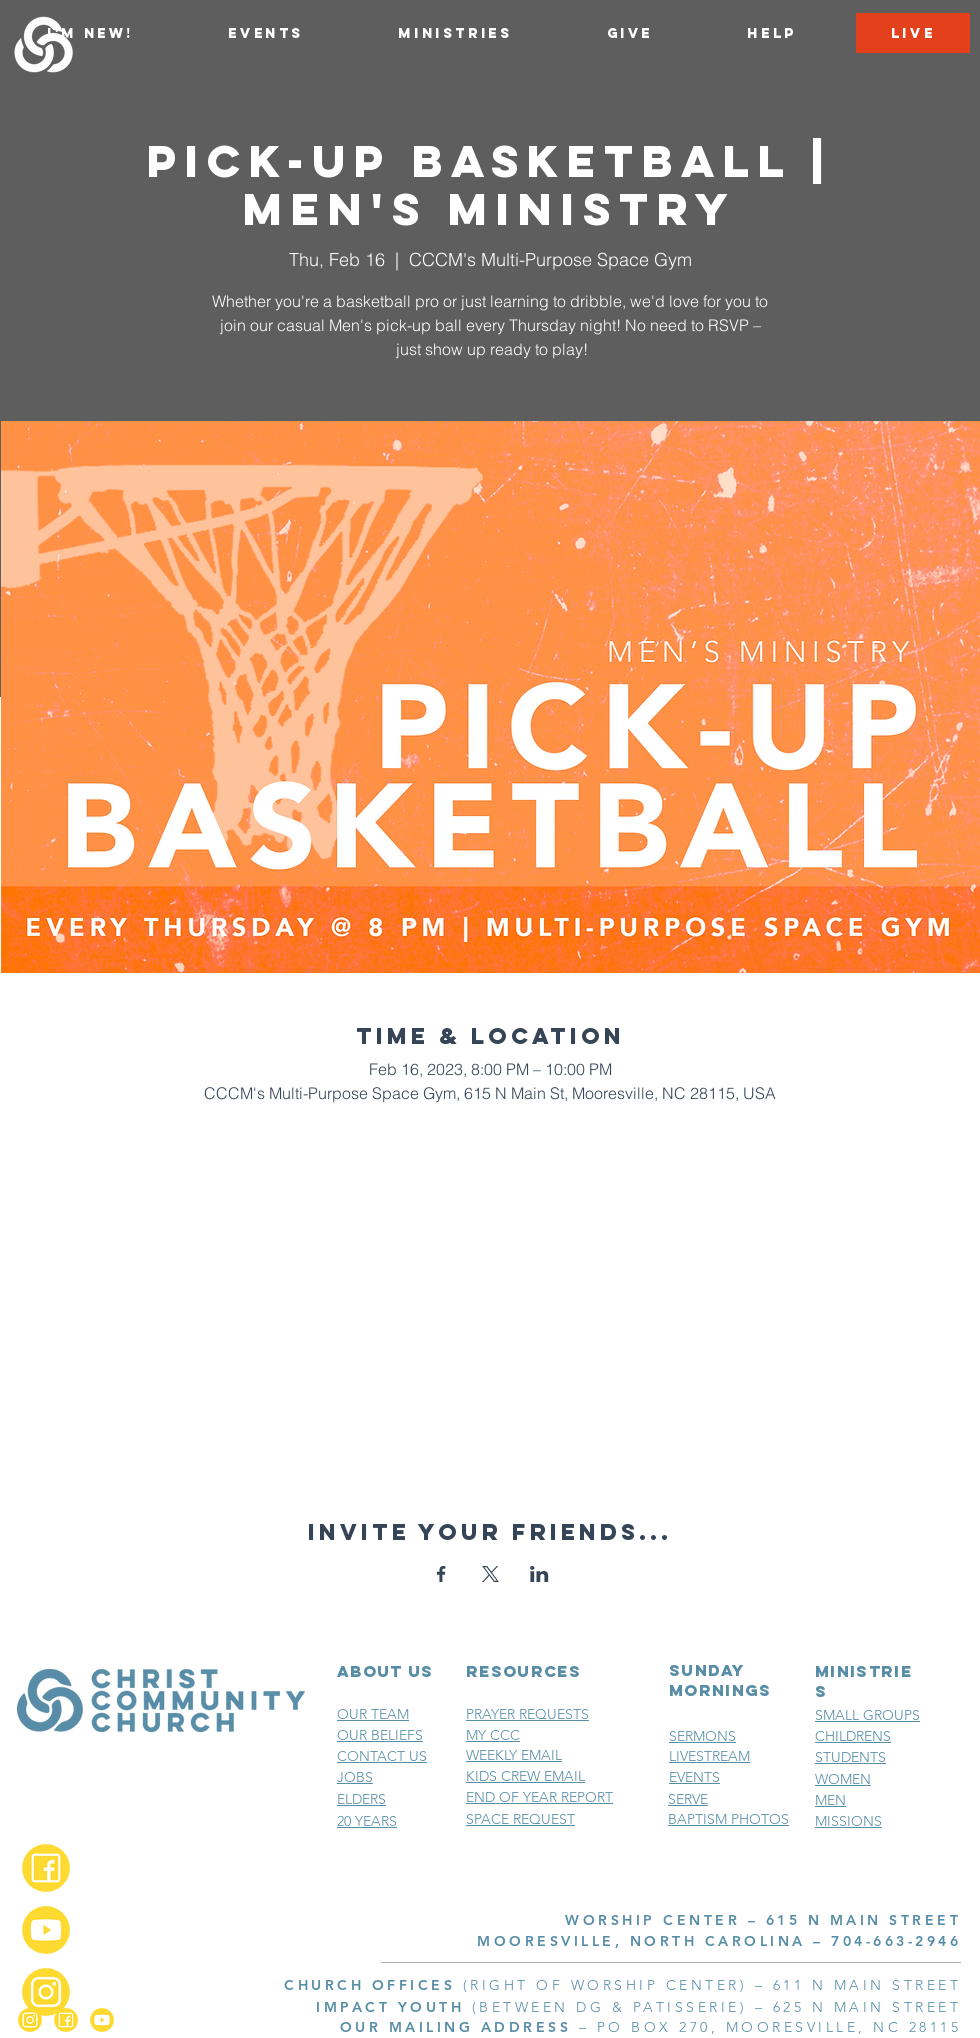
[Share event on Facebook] (441, 1574)
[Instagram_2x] (46, 1992)
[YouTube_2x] (46, 1930)
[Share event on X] (490, 1574)
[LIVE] (913, 33)
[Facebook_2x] (46, 1868)
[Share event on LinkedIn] (539, 1574)
